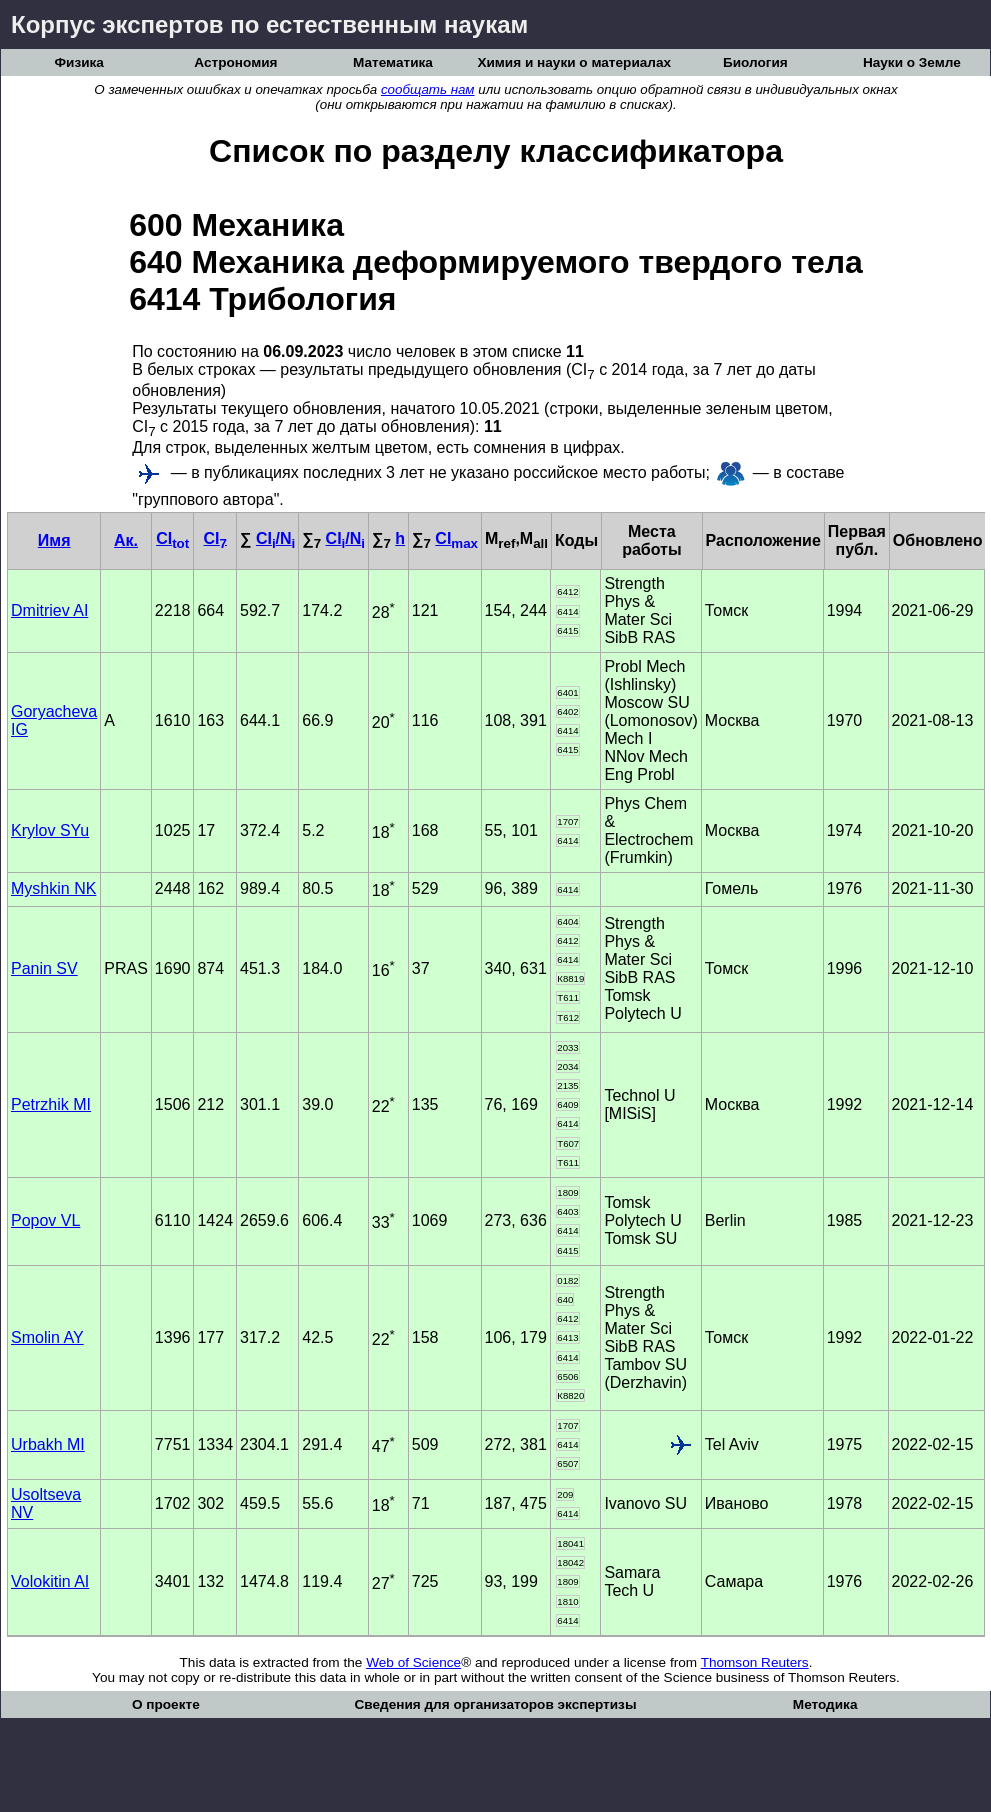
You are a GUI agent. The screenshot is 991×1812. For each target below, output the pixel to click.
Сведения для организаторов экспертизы (495, 1704)
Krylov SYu (50, 830)
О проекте (166, 1704)
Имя (54, 540)
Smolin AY (47, 1337)
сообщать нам (428, 89)
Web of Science (413, 1662)
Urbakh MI (48, 1444)
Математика (393, 62)
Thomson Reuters (755, 1662)
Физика (78, 62)
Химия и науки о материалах (574, 62)
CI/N (275, 538)
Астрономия (235, 62)
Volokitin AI (50, 1581)
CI (172, 538)
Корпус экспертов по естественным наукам (269, 24)
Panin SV (44, 968)
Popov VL (45, 1220)
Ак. (126, 540)
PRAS (126, 968)
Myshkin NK (53, 888)
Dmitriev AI (49, 610)
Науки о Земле (912, 62)
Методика (825, 1704)
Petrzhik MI (51, 1104)
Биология (755, 62)
